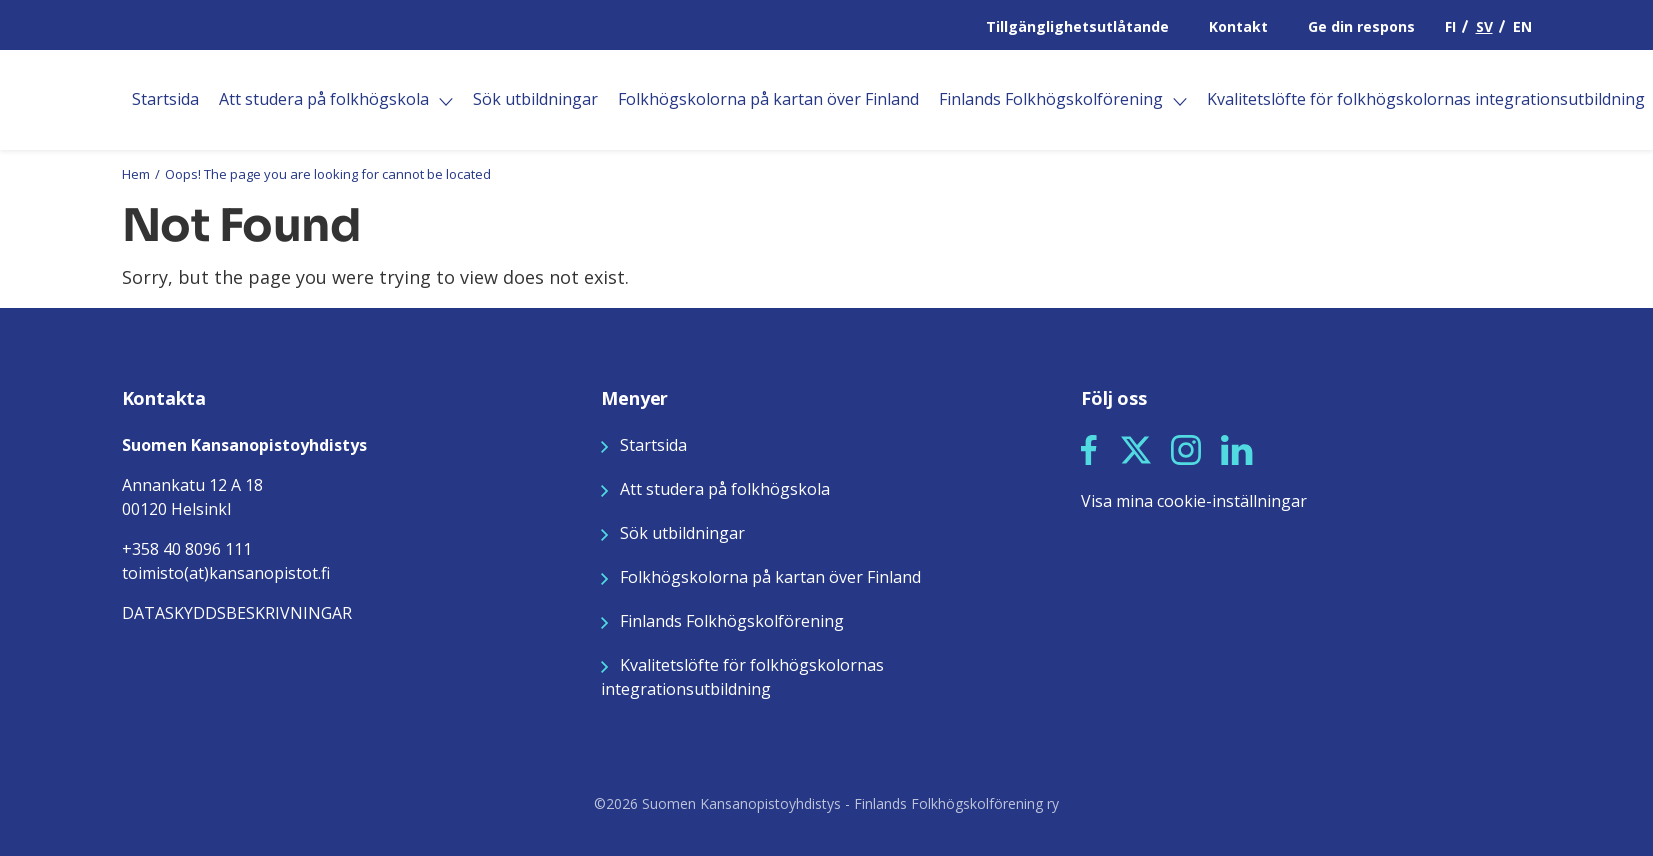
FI (1450, 26)
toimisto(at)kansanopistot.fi (226, 573)
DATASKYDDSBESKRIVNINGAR (237, 613)
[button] (1089, 450)
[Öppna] (446, 102)
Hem (136, 174)
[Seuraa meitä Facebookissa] (1089, 448)
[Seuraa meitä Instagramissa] (1186, 448)
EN (1522, 26)
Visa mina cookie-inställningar (1194, 501)
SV (1484, 26)
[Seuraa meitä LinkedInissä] (1237, 448)
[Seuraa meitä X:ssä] (1136, 448)
